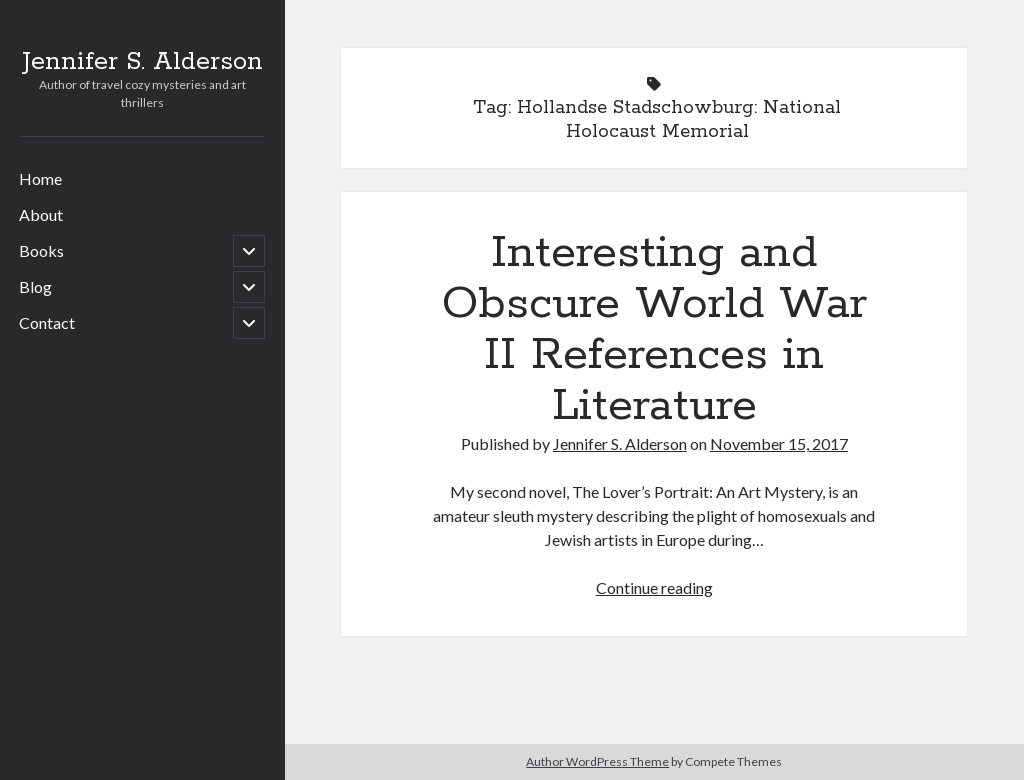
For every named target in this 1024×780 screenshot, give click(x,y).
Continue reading (654, 587)
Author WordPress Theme (597, 761)
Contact (47, 322)
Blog (35, 286)
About (41, 214)
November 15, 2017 (779, 443)
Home (40, 178)
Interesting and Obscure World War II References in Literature (654, 329)
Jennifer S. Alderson (142, 62)
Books (41, 250)
